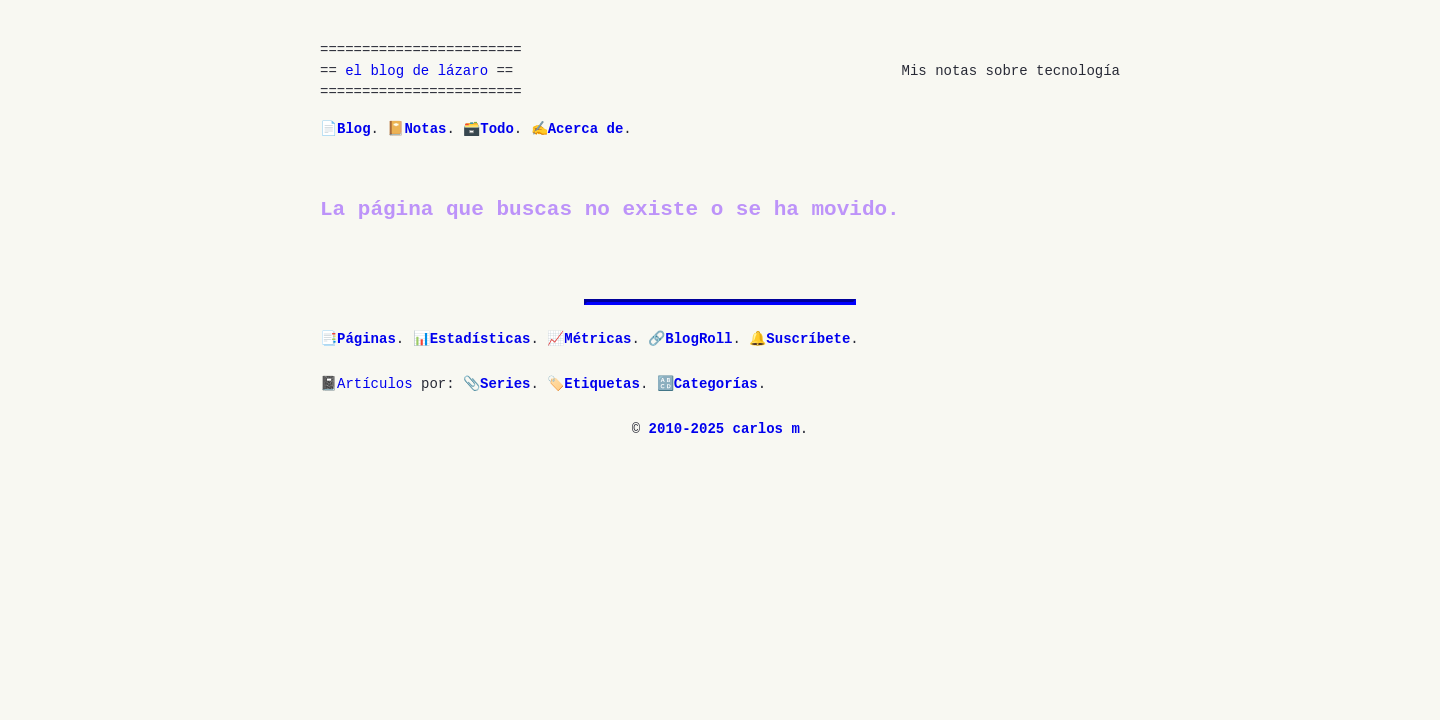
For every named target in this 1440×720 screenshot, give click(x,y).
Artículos (375, 384)
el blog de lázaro (416, 71)
